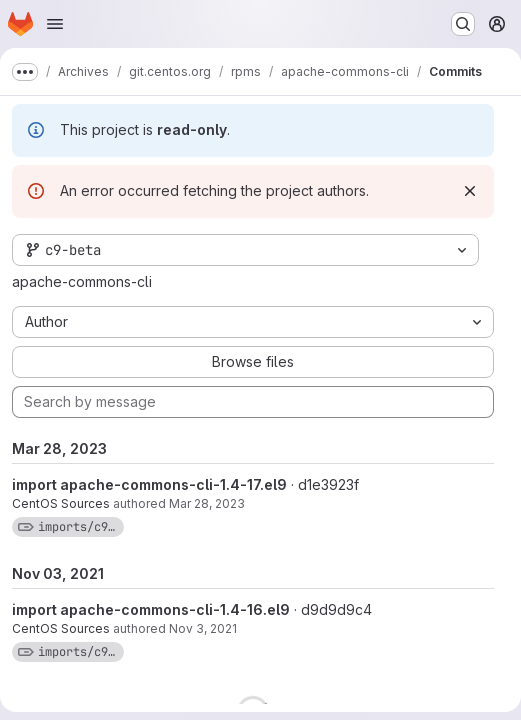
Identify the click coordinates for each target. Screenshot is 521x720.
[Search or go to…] (463, 24)
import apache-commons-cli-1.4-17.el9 (149, 484)
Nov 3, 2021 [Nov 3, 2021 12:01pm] (203, 628)
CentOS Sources (61, 503)
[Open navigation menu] (55, 24)
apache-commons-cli (82, 281)
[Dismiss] (470, 191)
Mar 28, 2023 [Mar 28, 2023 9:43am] (207, 503)
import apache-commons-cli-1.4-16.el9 (151, 609)
